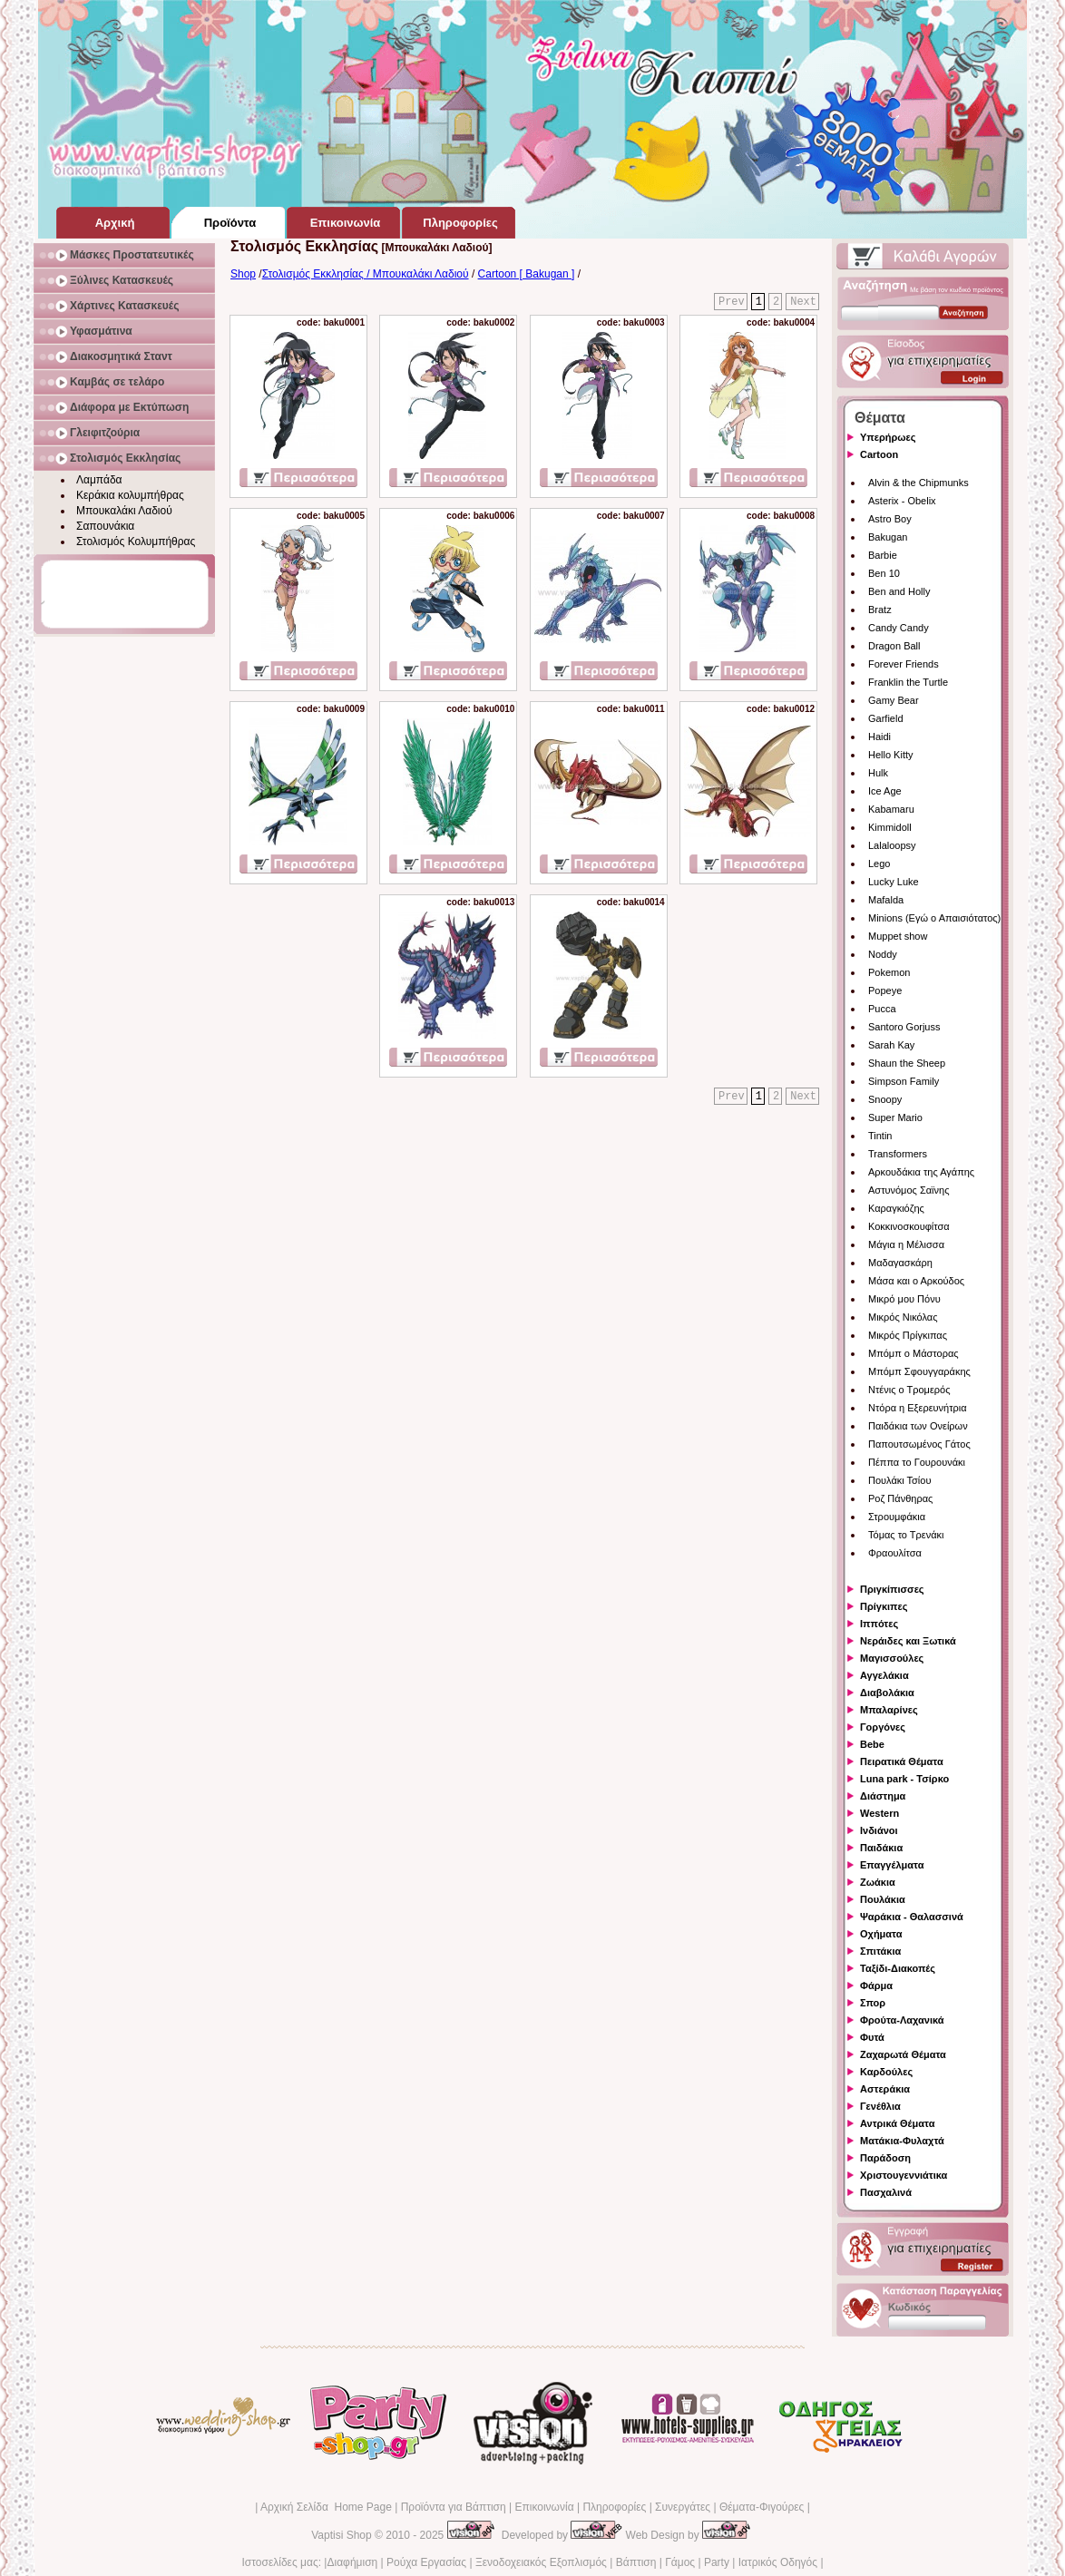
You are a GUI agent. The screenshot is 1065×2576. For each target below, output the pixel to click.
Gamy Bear (893, 700)
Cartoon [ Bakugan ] (526, 274)
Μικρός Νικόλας (903, 1317)
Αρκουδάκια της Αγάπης (921, 1171)
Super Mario (895, 1117)
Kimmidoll (890, 827)
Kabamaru (891, 809)
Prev (731, 302)
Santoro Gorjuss (904, 1026)
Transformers (897, 1153)
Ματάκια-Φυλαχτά (902, 2140)
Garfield (886, 718)
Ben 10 (884, 573)
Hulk (878, 772)
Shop (243, 274)
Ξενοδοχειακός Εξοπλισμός (541, 2562)
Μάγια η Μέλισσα (906, 1244)
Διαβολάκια (887, 1692)
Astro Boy (890, 518)
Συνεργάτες (682, 2507)
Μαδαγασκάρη (900, 1262)
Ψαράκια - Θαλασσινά (911, 1916)
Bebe (872, 1744)
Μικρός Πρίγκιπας (907, 1335)
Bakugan (887, 537)
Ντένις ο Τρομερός (909, 1389)
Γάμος (680, 2562)
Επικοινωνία (543, 2507)
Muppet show (897, 936)
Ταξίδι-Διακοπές (897, 1968)
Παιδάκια (881, 1847)
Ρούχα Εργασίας (426, 2562)
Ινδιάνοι (879, 1830)
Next (803, 302)
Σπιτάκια (880, 1951)
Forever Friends (903, 664)
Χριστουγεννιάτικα (903, 2175)
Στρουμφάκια (896, 1516)
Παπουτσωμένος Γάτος (919, 1444)
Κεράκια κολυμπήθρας (130, 495)
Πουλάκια (882, 1899)
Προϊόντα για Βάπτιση (453, 2507)
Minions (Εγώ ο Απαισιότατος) (934, 917)
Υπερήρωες (888, 437)
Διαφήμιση (352, 2562)
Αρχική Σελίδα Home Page (326, 2507)
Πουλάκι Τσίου (899, 1480)
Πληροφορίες (614, 2507)
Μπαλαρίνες (889, 1709)
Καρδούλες (886, 2071)
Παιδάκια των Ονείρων (918, 1425)
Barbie (882, 555)
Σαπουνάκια (105, 526)
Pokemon (889, 972)
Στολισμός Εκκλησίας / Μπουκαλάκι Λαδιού (365, 274)
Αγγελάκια (884, 1675)
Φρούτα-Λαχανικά (902, 2020)
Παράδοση (885, 2157)
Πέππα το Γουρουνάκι (916, 1462)
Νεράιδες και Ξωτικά (908, 1640)
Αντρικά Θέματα (897, 2123)
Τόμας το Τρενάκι (906, 1534)
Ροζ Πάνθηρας (900, 1498)
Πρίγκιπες (883, 1606)
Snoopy (885, 1099)
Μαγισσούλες (891, 1658)
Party (716, 2562)
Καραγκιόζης (896, 1208)
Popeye (885, 990)
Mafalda (886, 899)
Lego (879, 863)
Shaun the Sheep (906, 1063)
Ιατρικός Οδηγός (777, 2562)
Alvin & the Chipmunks (918, 482)
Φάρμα (876, 1985)
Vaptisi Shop (341, 2535)
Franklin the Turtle (908, 682)
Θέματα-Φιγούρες (761, 2507)
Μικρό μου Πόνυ (904, 1298)
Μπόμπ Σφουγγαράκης (919, 1371)
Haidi (879, 736)
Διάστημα (882, 1796)
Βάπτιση (636, 2562)
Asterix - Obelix (902, 500)
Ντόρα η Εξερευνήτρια (917, 1407)
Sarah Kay (891, 1044)
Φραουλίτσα (895, 1552)
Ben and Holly (899, 591)
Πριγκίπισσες (892, 1589)
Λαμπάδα (99, 479)
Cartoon (879, 454)
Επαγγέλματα (891, 1864)
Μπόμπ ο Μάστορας (913, 1353)
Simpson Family (903, 1081)
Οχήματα (881, 1933)
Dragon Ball (894, 645)
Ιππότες (879, 1623)
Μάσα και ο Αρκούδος (916, 1280)
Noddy (882, 954)
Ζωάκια (877, 1882)
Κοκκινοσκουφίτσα (909, 1226)
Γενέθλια (880, 2106)
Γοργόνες (882, 1727)
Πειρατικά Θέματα (901, 1761)
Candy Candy (898, 627)
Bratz (880, 609)
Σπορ (872, 2002)
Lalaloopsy (892, 845)
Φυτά (872, 2037)
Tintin (880, 1135)
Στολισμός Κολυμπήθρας (135, 541)
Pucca (882, 1008)
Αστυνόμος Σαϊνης (908, 1190)
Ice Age (885, 790)
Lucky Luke (893, 881)
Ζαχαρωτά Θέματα (903, 2054)
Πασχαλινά (886, 2192)
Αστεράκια (885, 2088)
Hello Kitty (891, 754)
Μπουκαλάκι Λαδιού (124, 510)
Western (879, 1813)
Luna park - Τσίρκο (904, 1778)
